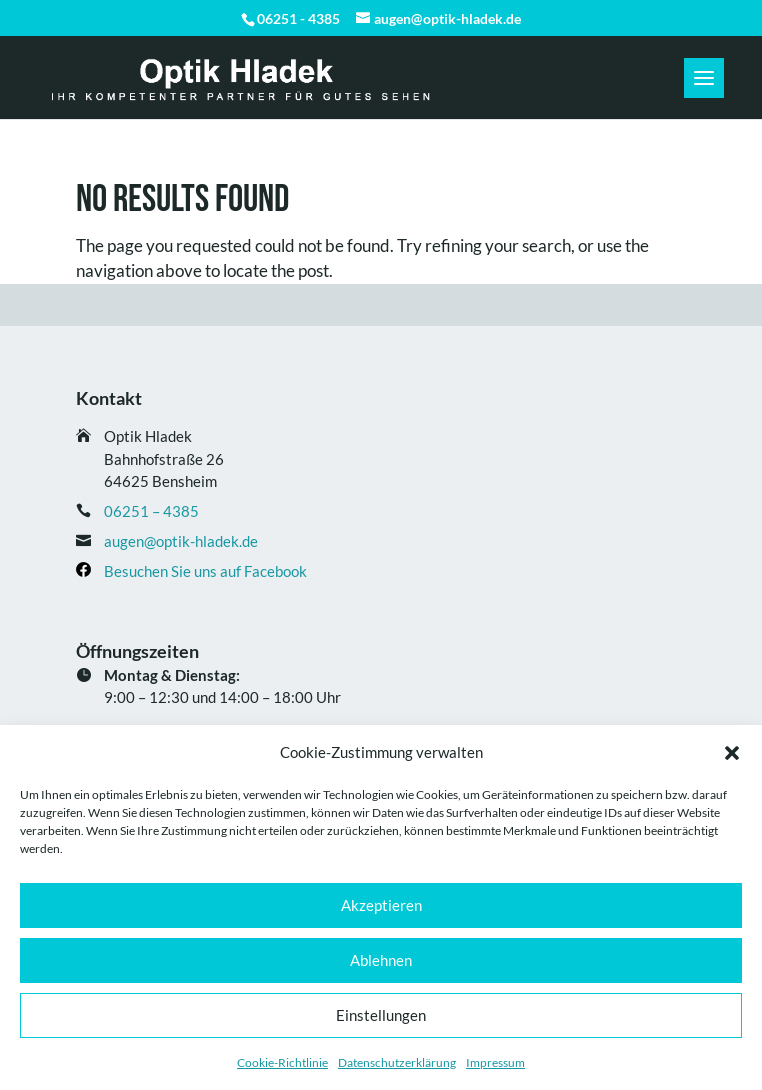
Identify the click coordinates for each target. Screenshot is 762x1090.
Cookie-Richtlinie (282, 1062)
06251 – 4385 (151, 511)
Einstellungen (381, 1015)
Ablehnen (381, 960)
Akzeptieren (381, 905)
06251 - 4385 (298, 18)
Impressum (495, 1062)
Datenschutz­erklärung (397, 1062)
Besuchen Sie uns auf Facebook (205, 571)
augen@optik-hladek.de (181, 541)
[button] (732, 753)
